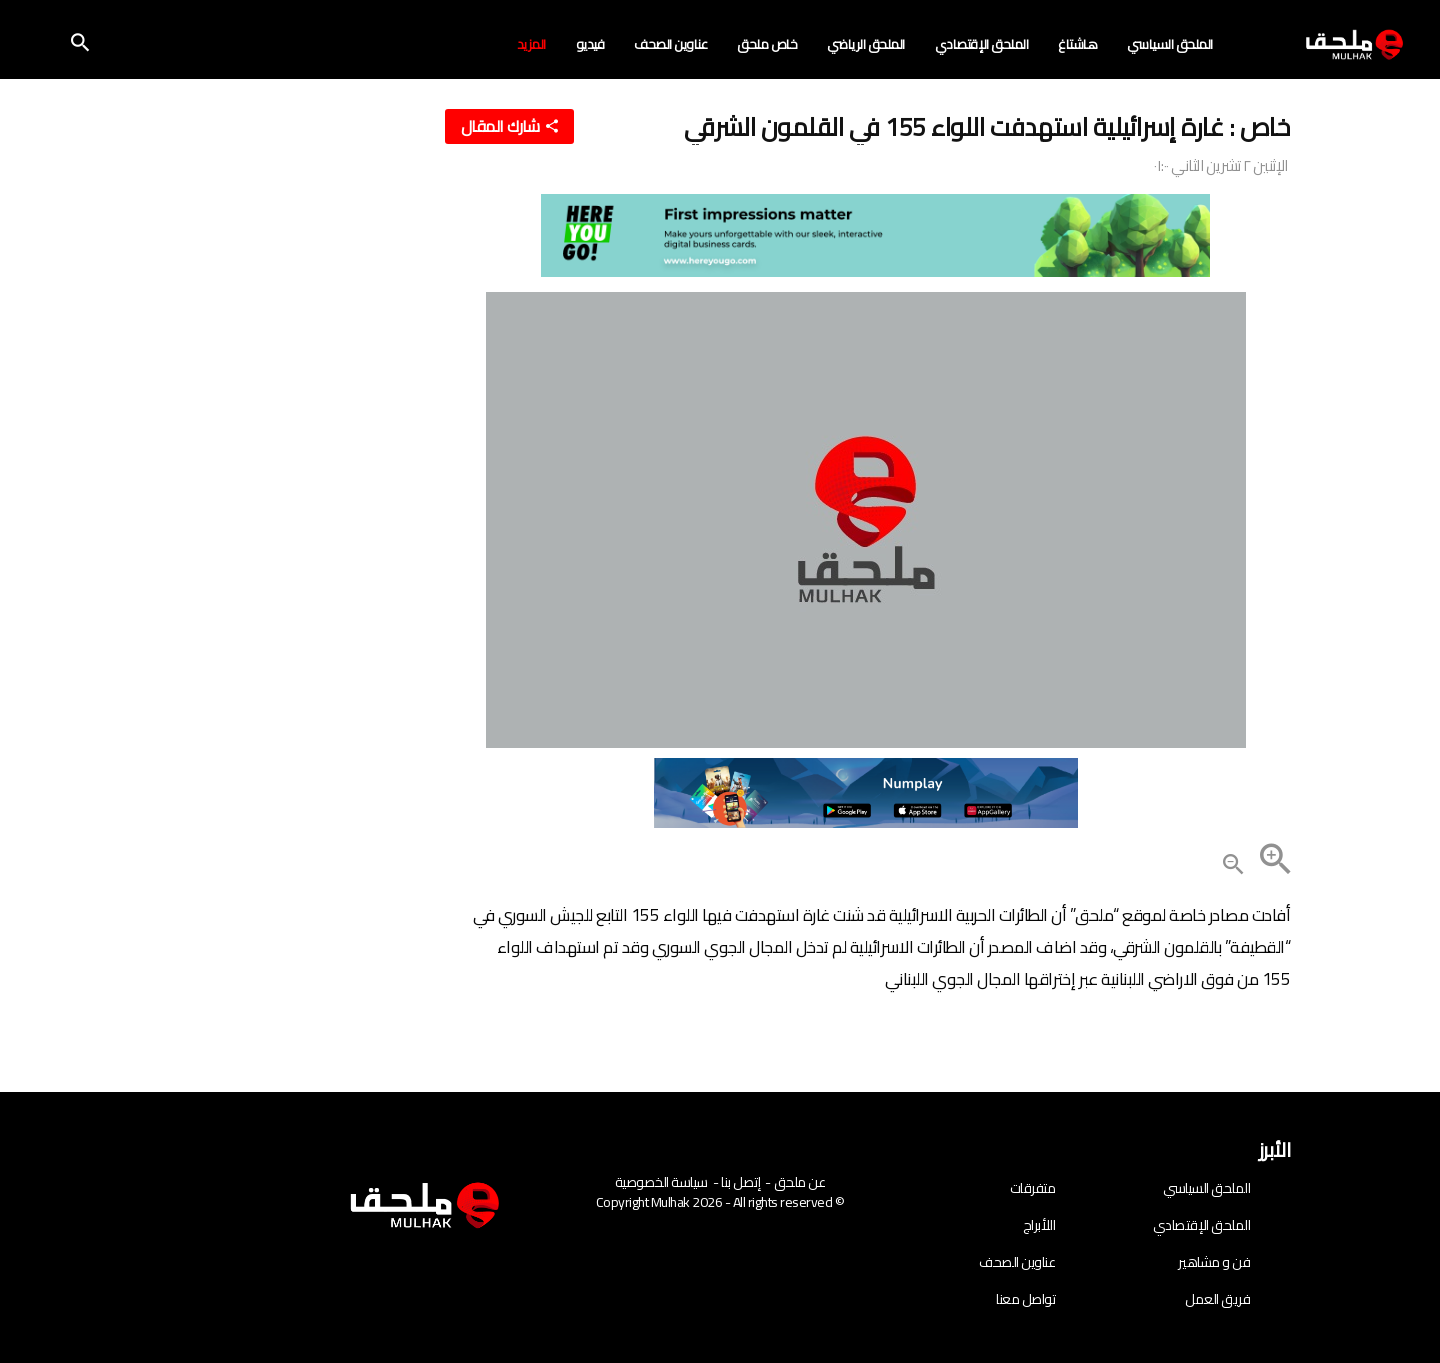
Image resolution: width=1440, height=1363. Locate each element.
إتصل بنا (740, 1182)
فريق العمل (1217, 1299)
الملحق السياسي (1170, 44)
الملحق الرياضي (866, 44)
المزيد (531, 44)
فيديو (590, 44)
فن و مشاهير (1214, 1262)
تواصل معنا (1025, 1299)
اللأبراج (1039, 1225)
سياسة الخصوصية (661, 1182)
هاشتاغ (1077, 44)
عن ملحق (800, 1182)
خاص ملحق (767, 44)
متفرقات (1033, 1188)
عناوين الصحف (670, 44)
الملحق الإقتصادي (982, 44)
